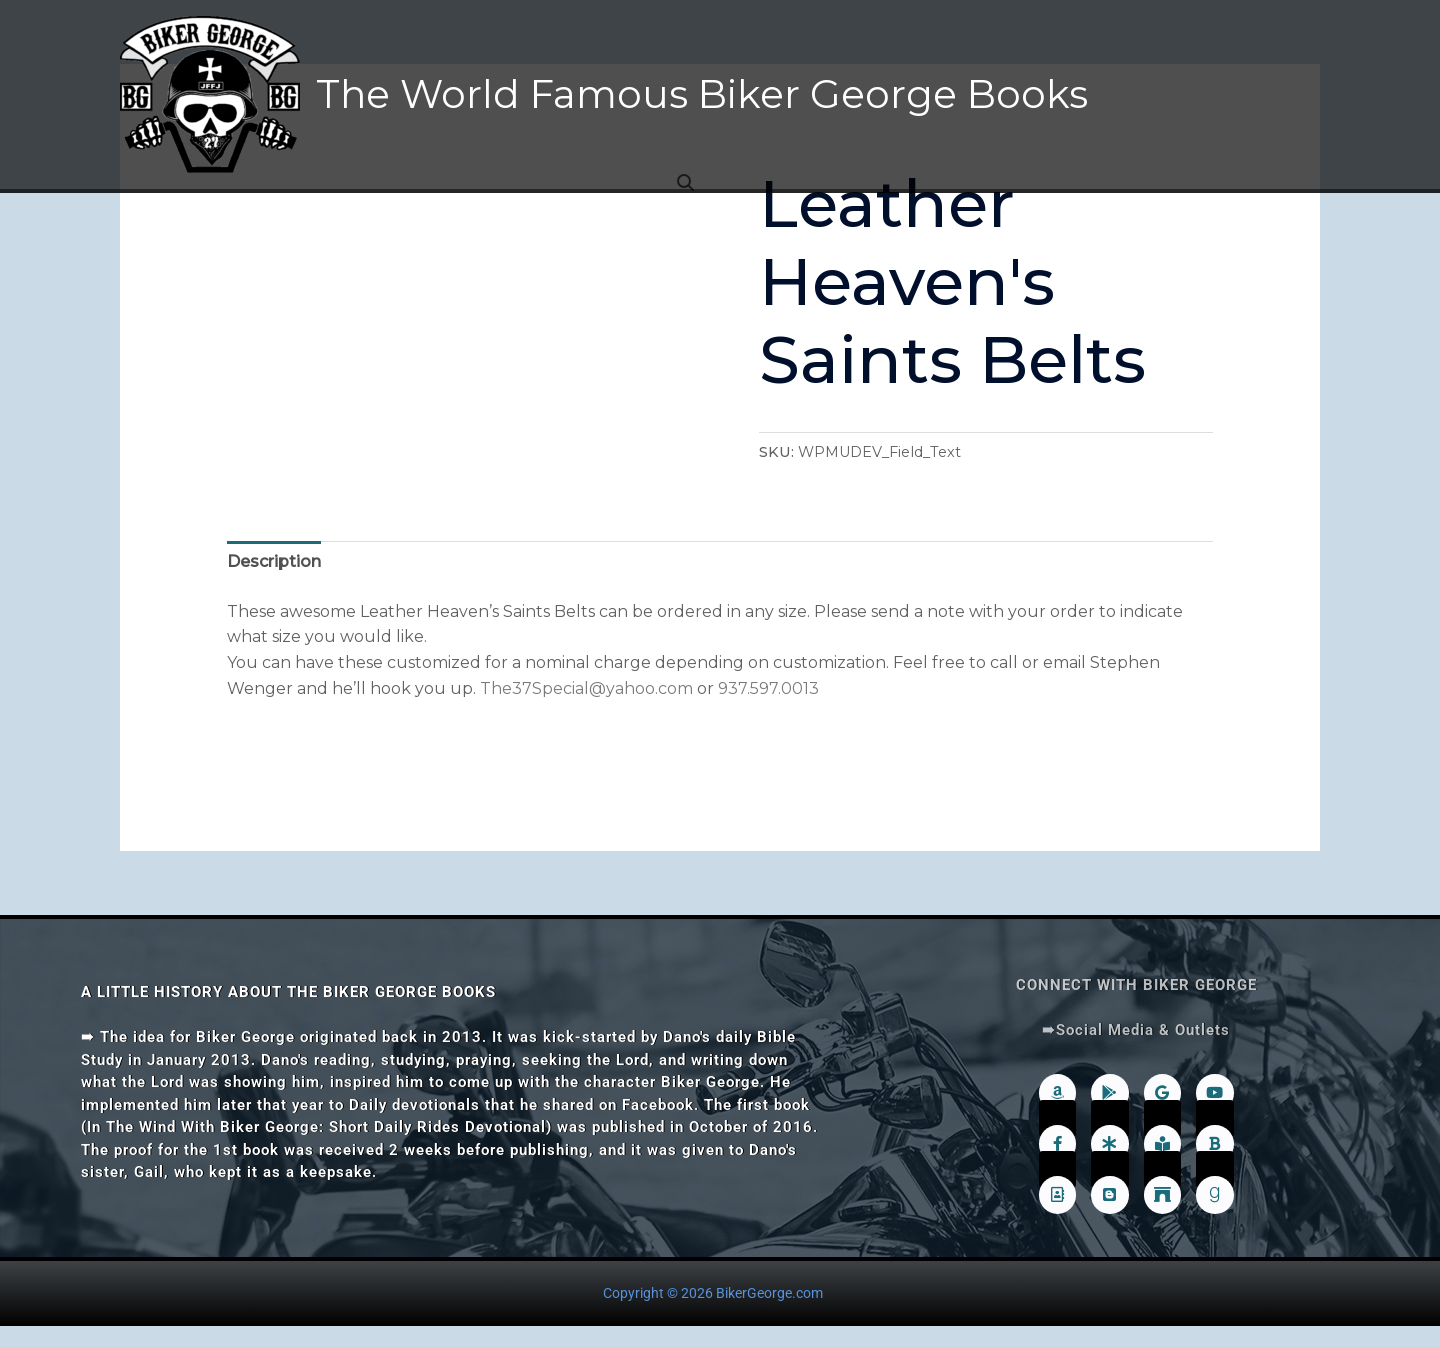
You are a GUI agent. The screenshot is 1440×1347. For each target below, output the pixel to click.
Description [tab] (274, 561)
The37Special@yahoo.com (586, 688)
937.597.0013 (768, 688)
